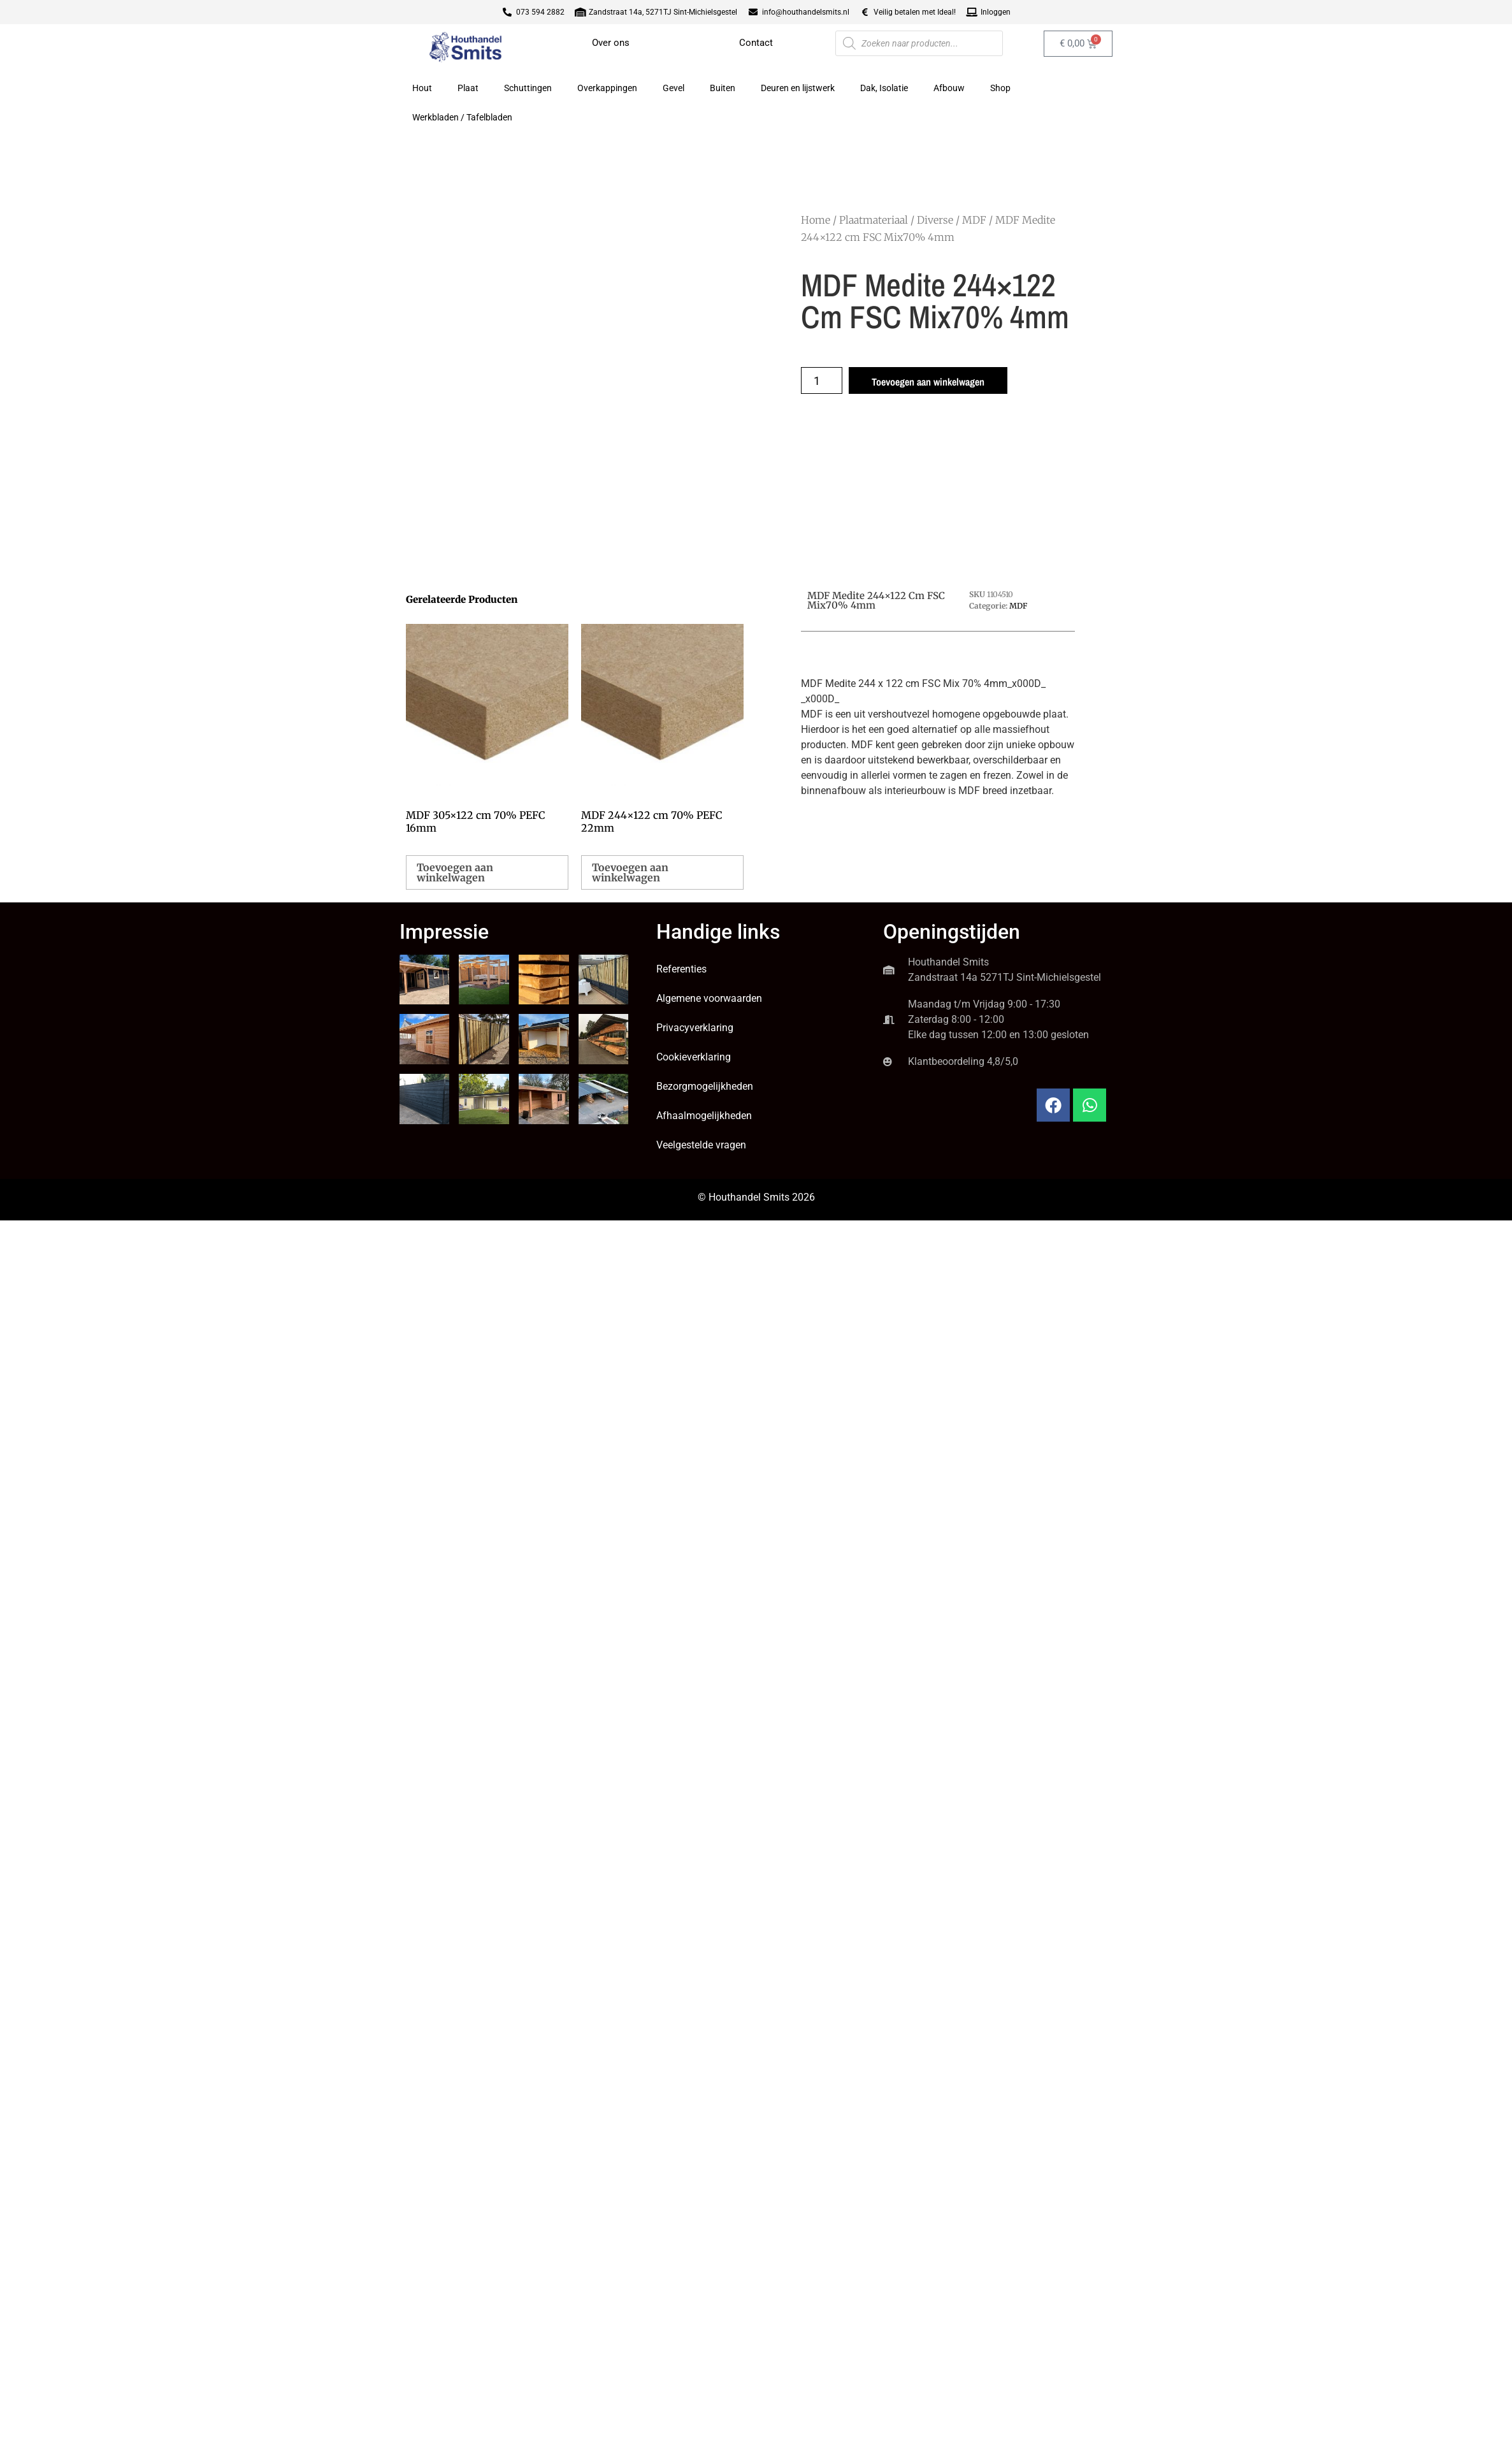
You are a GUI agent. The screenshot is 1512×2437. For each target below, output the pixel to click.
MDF (974, 219)
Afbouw (949, 88)
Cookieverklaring (693, 1057)
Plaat (468, 88)
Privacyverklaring (694, 1028)
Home (815, 219)
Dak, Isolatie (884, 88)
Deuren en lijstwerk (798, 88)
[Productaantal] (821, 380)
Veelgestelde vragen (701, 1145)
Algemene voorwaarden (709, 998)
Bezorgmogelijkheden (704, 1086)
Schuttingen (528, 88)
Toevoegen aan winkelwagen (928, 382)
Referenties (681, 969)
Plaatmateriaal (873, 219)
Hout (422, 88)
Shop (1000, 88)
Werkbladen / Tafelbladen (462, 117)
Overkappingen (607, 88)
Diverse (935, 219)
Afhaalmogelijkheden (704, 1116)
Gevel (673, 88)
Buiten (722, 88)
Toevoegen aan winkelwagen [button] (455, 872)
